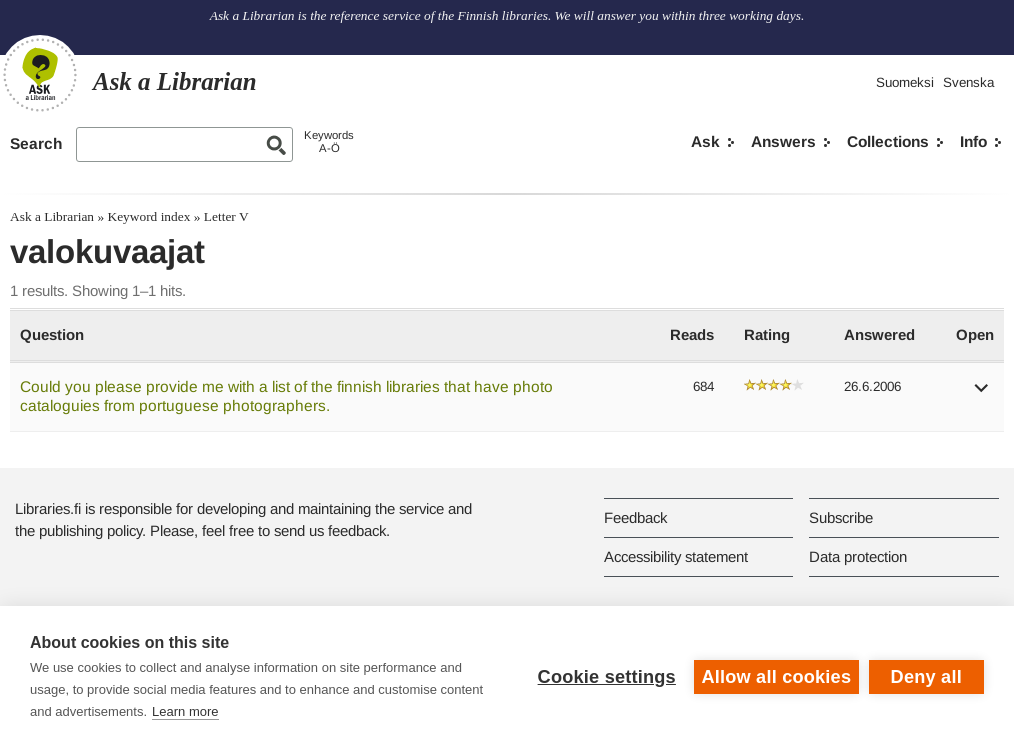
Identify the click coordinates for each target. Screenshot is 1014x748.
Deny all (926, 677)
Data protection (858, 556)
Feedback (635, 517)
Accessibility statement (676, 556)
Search (36, 143)
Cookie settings (606, 677)
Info (973, 141)
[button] (982, 394)
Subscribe (841, 517)
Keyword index (148, 216)
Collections (888, 141)
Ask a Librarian (52, 216)
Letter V (226, 216)
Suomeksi (905, 82)
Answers (783, 141)
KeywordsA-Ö (329, 141)
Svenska (968, 82)
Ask (705, 141)
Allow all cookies (776, 677)
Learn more (185, 711)
